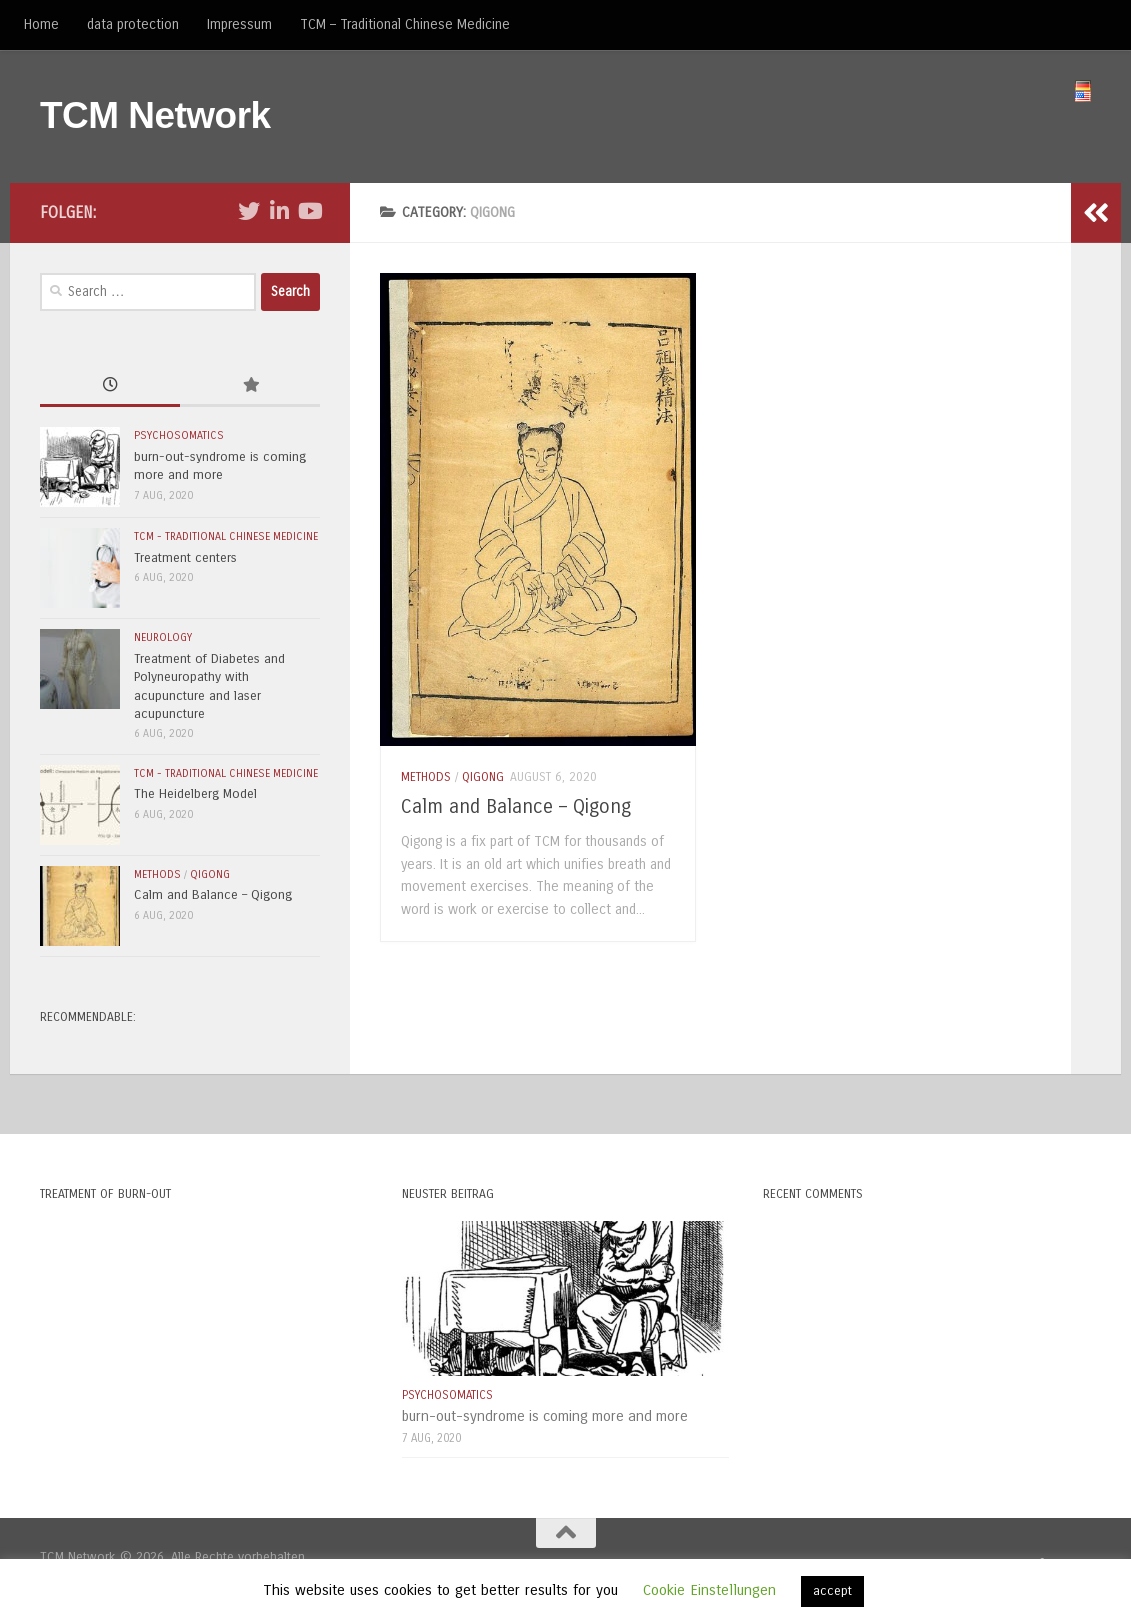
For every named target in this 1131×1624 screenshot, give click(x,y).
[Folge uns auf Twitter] (249, 211)
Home (41, 24)
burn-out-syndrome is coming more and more (545, 1416)
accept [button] (832, 1591)
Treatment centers (185, 558)
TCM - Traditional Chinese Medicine (226, 536)
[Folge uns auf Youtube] (309, 211)
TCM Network (155, 115)
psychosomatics (179, 435)
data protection (133, 24)
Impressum (239, 24)
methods (426, 777)
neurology (163, 637)
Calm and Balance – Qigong (516, 806)
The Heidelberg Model (195, 794)
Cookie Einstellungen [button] (709, 1590)
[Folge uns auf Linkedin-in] (279, 211)
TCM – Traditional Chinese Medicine (405, 24)
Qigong (483, 777)
